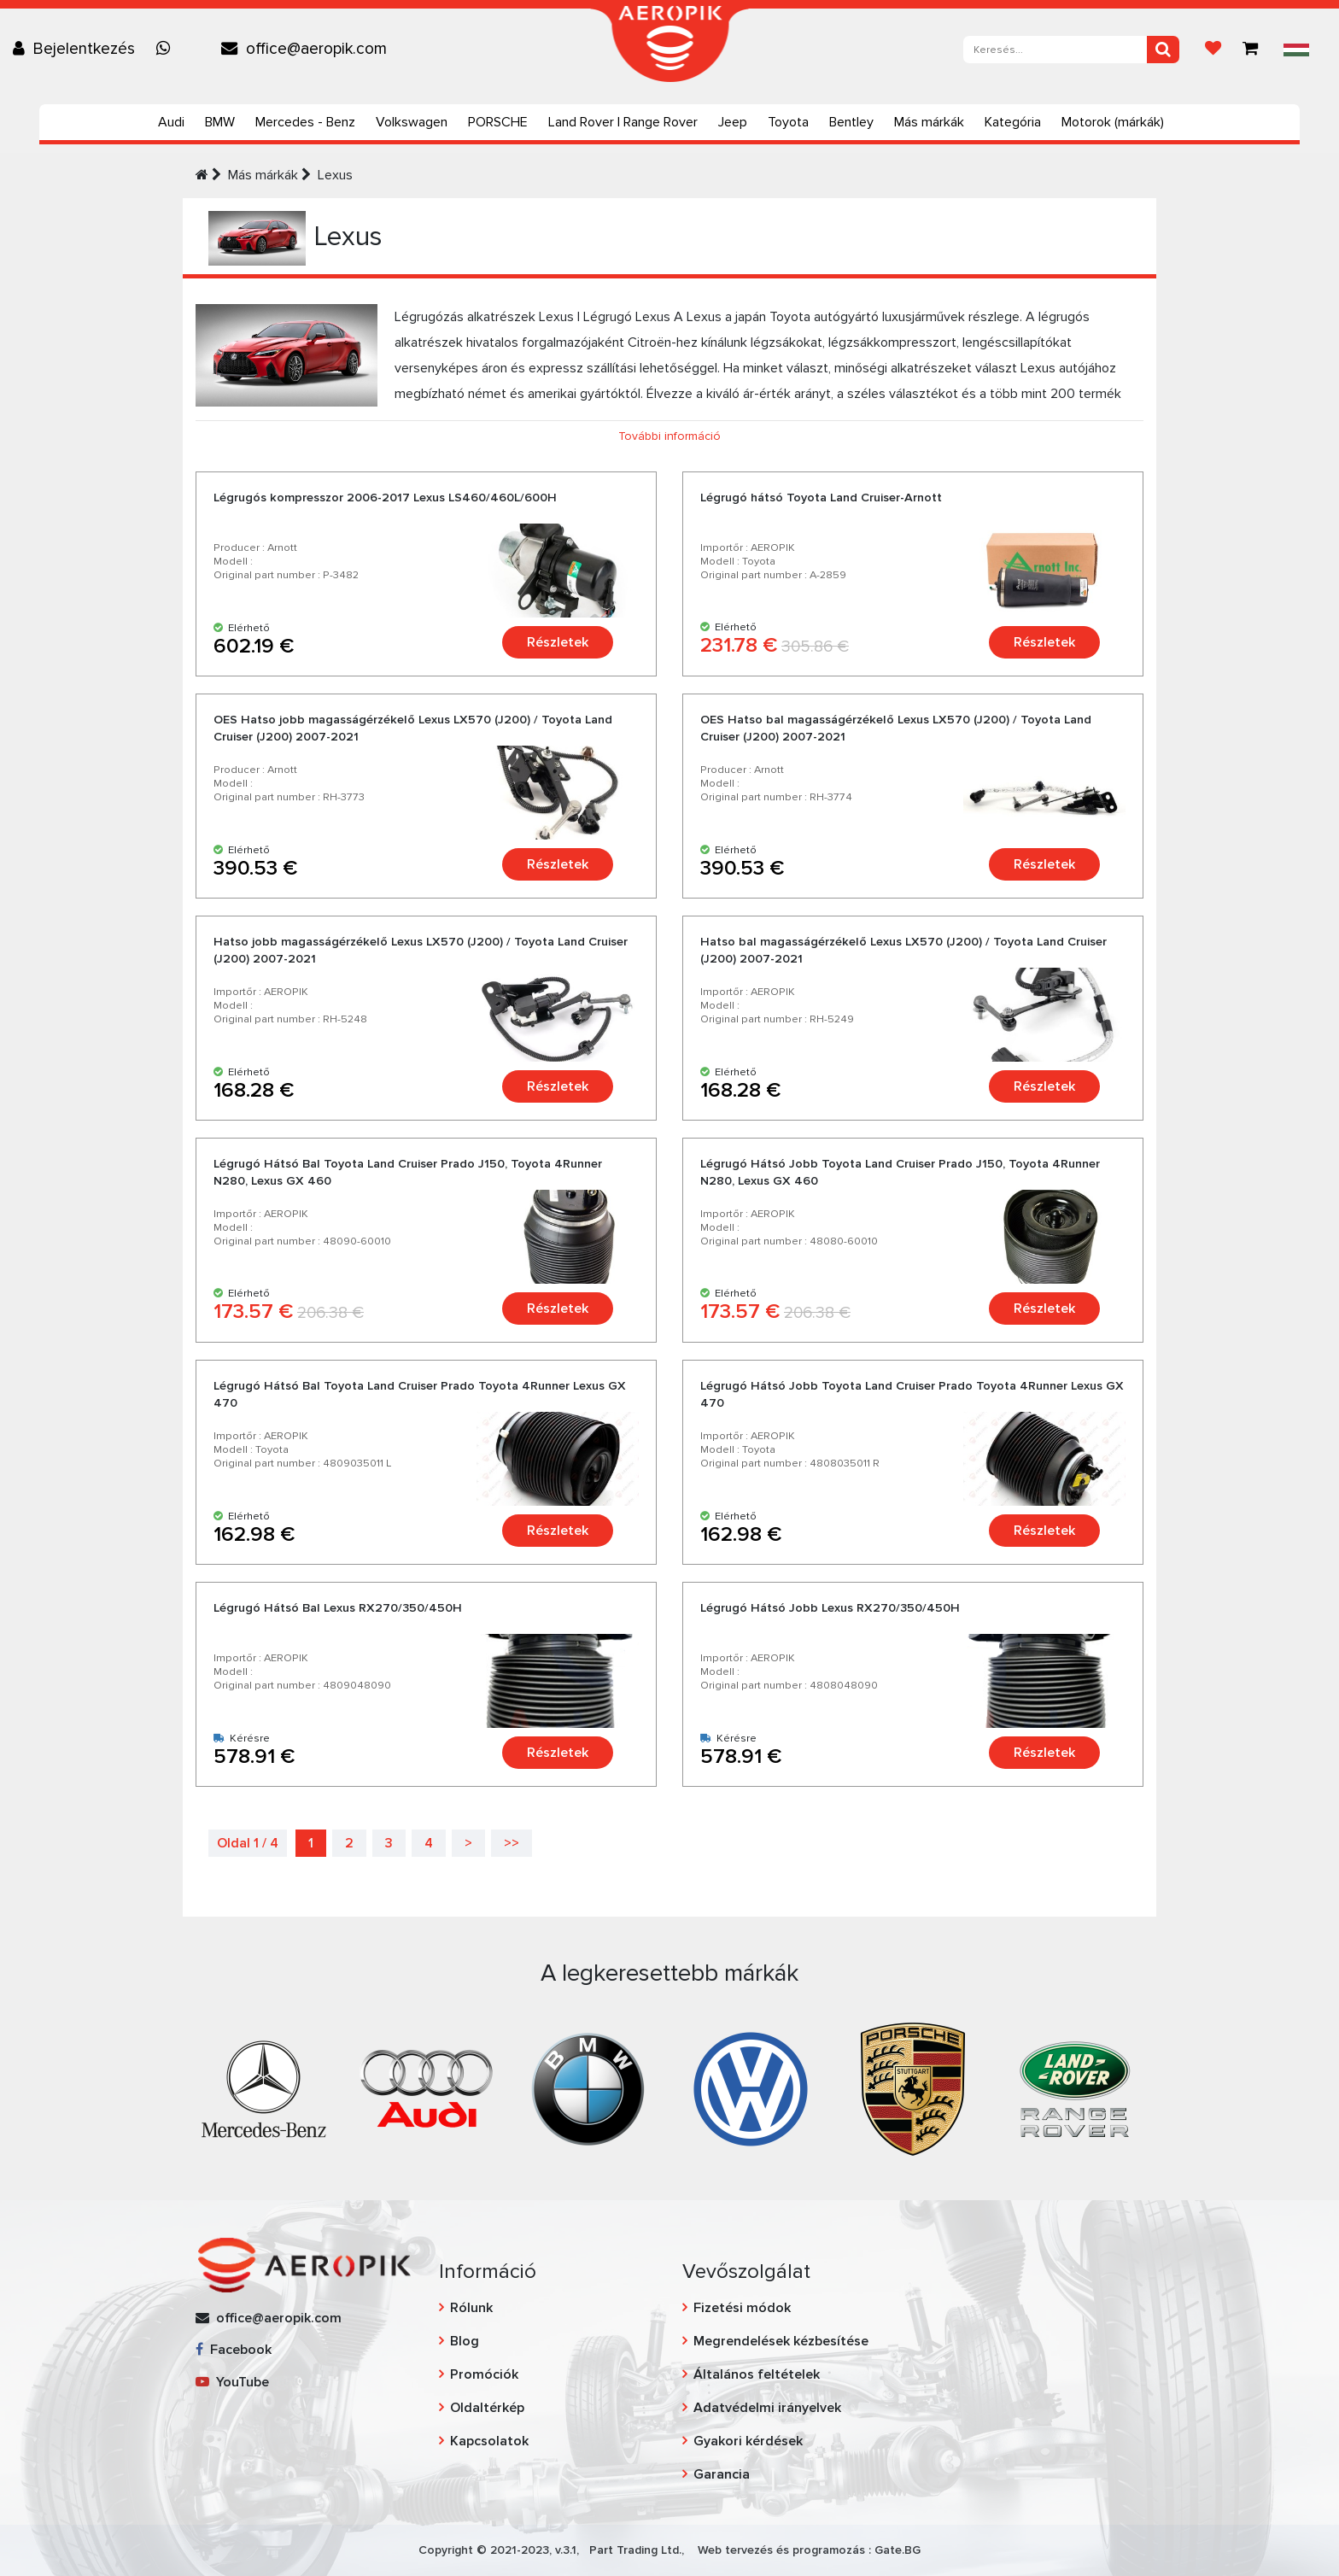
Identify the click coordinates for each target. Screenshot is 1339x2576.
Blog (464, 2341)
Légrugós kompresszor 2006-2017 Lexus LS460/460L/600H (385, 497)
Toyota (788, 122)
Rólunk (471, 2307)
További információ (669, 436)
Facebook (234, 2349)
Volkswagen (411, 122)
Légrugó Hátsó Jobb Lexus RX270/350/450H (830, 1608)
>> (511, 1843)
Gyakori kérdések (748, 2441)
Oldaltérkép (487, 2407)
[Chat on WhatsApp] (167, 48)
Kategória (1013, 122)
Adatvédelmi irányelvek (767, 2407)
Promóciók (484, 2374)
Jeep (732, 122)
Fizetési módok (742, 2307)
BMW (220, 122)
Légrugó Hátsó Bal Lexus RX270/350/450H (337, 1608)
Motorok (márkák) (1112, 122)
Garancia (721, 2474)
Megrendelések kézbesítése (780, 2341)
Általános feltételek (756, 2374)
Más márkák (929, 122)
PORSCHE (498, 122)
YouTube (232, 2382)
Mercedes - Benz (305, 122)
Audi (171, 122)
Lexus (335, 175)
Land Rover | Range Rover (623, 122)
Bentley (851, 122)
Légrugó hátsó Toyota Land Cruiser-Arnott (821, 497)
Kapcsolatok (489, 2441)
